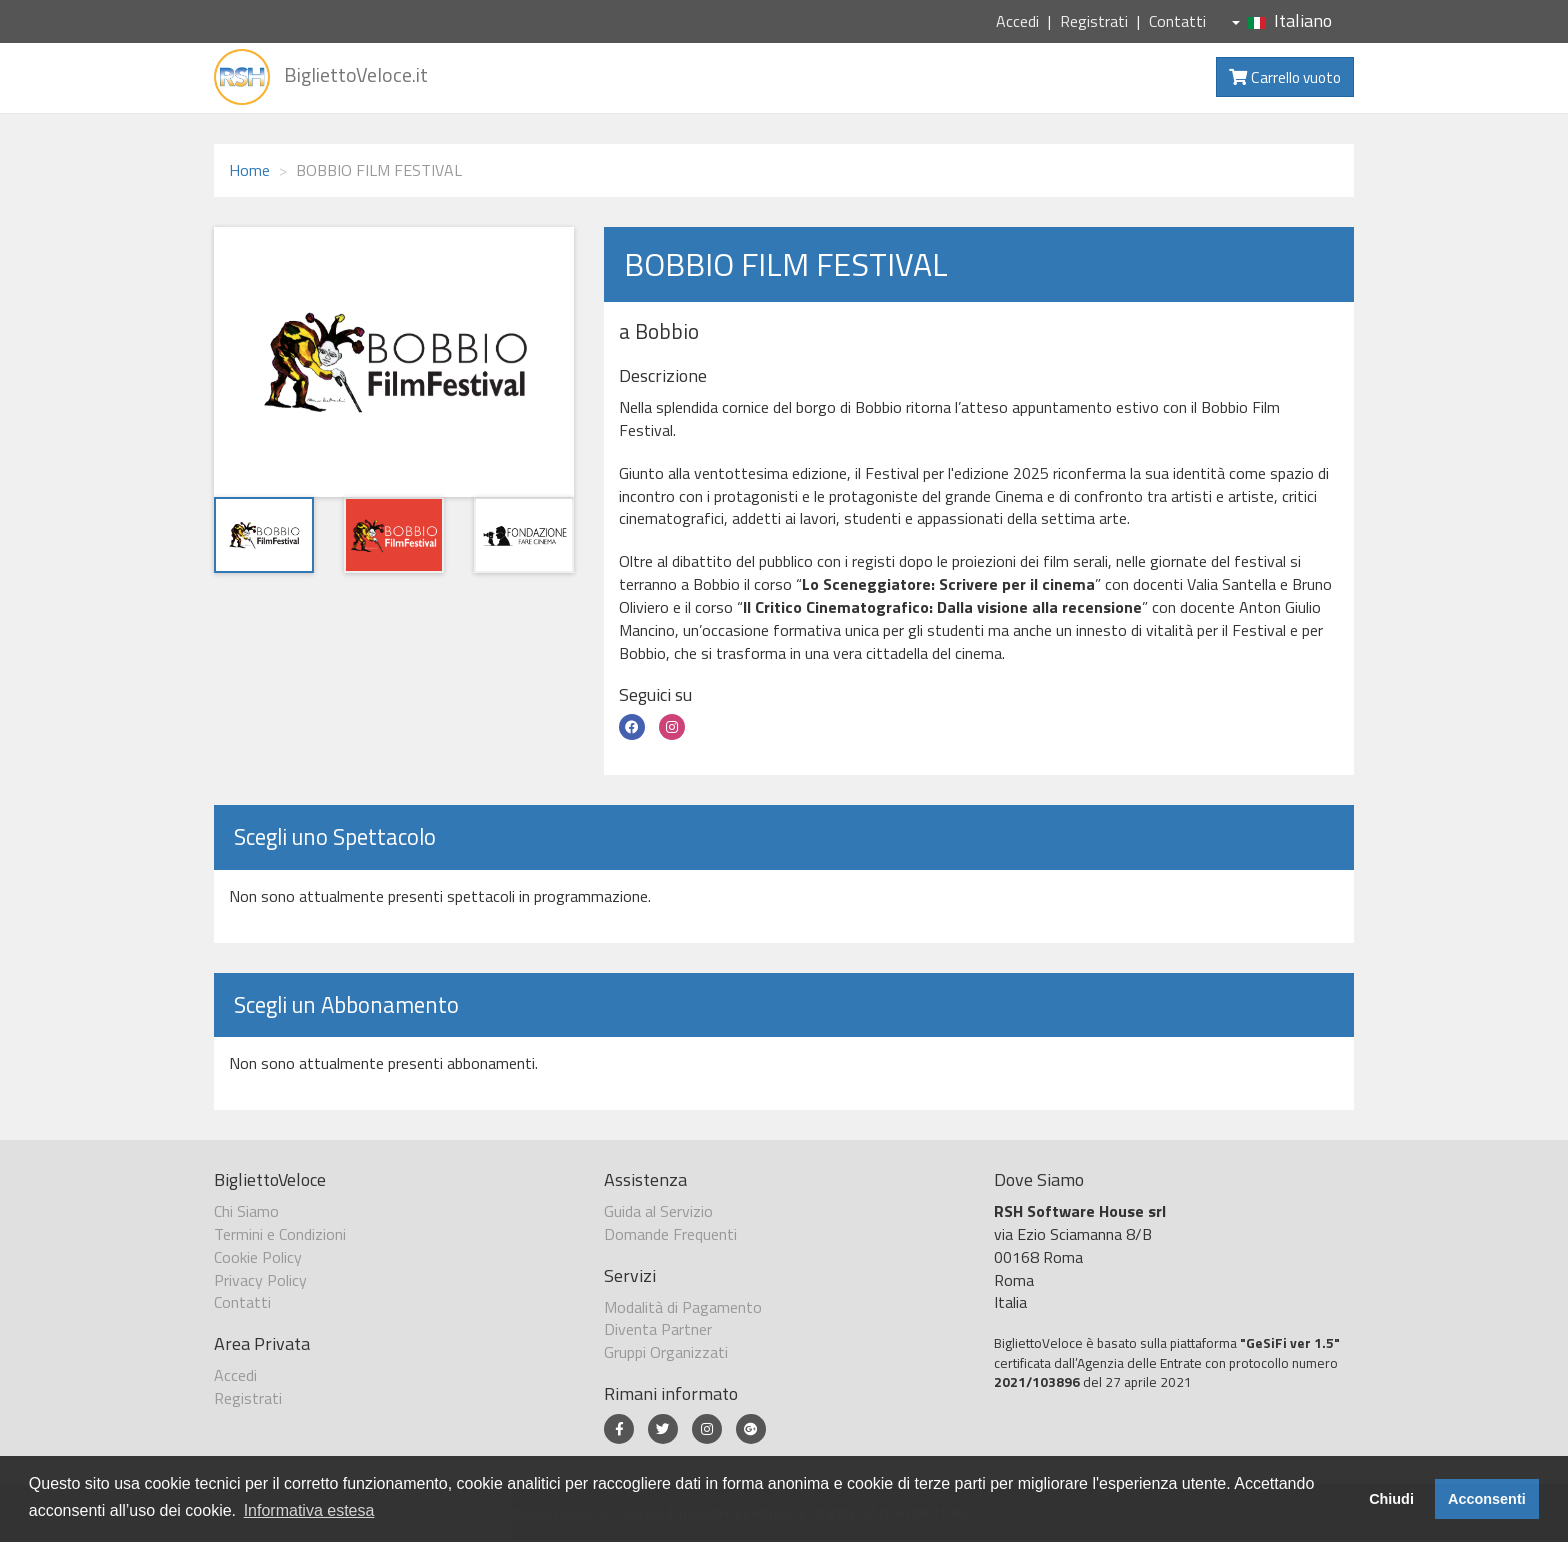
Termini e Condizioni (280, 1234)
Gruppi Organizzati (666, 1352)
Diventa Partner (658, 1329)
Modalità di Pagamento (683, 1307)
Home (249, 170)
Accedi (1017, 21)
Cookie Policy (258, 1257)
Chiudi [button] (1391, 1499)
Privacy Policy (260, 1280)
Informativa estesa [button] (309, 1510)
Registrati (1094, 21)
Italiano (1282, 20)
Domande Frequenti (670, 1234)
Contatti (1177, 21)
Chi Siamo (246, 1211)
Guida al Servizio (658, 1211)
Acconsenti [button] (1487, 1499)
